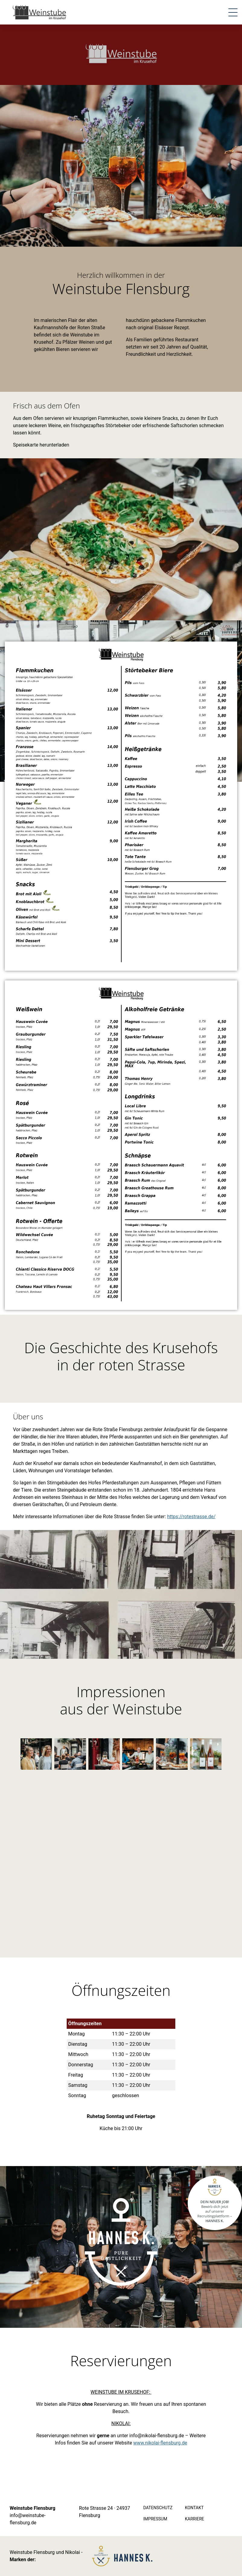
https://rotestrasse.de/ (191, 1516)
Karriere (194, 2518)
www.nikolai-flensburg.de (160, 2443)
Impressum (155, 2518)
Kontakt (194, 2507)
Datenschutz (158, 2507)
